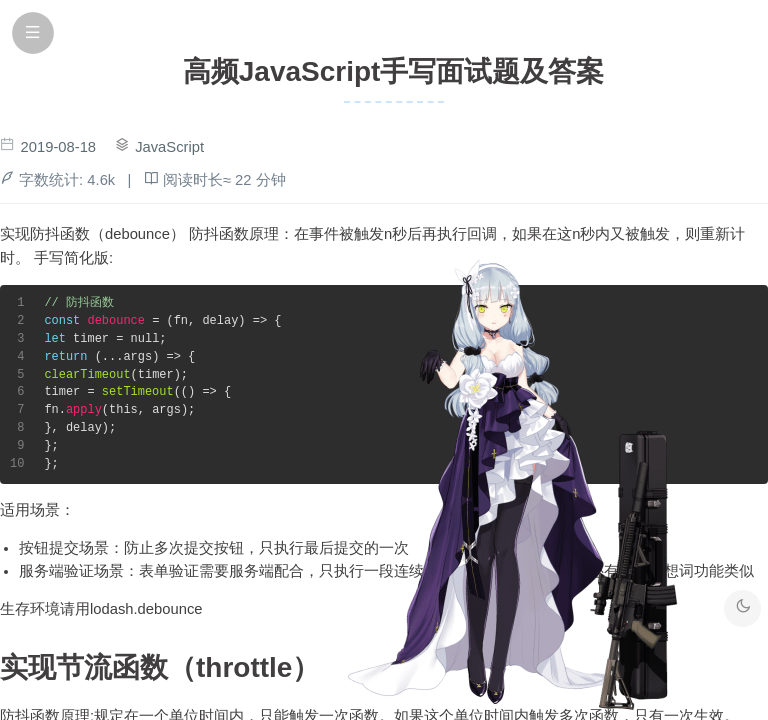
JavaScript (169, 147)
